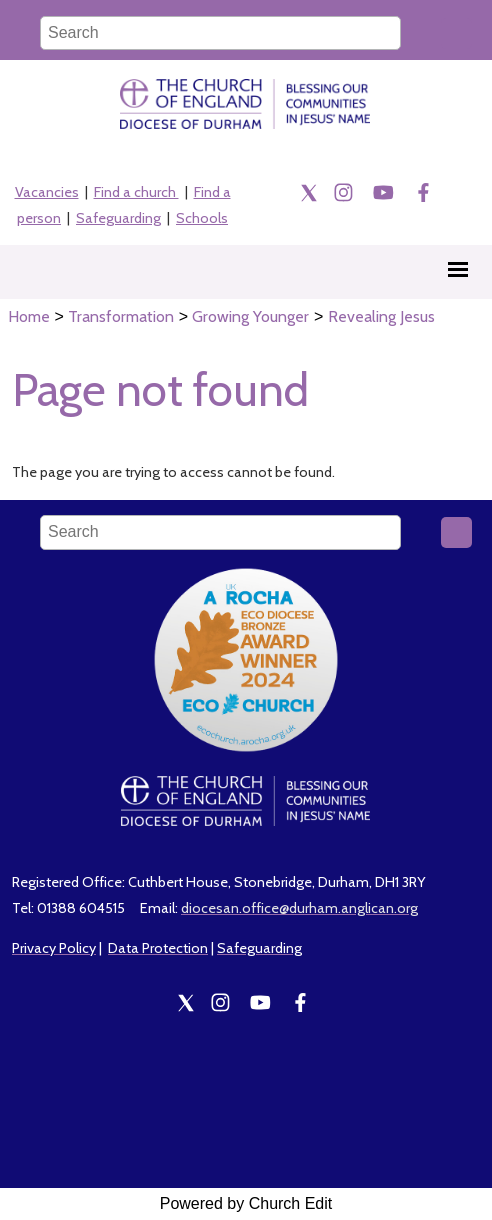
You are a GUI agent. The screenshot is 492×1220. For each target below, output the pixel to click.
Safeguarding (118, 218)
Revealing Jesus (381, 316)
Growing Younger (250, 316)
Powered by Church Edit (246, 1203)
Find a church (136, 192)
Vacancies (47, 192)
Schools (202, 218)
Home (29, 316)
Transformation (121, 316)
